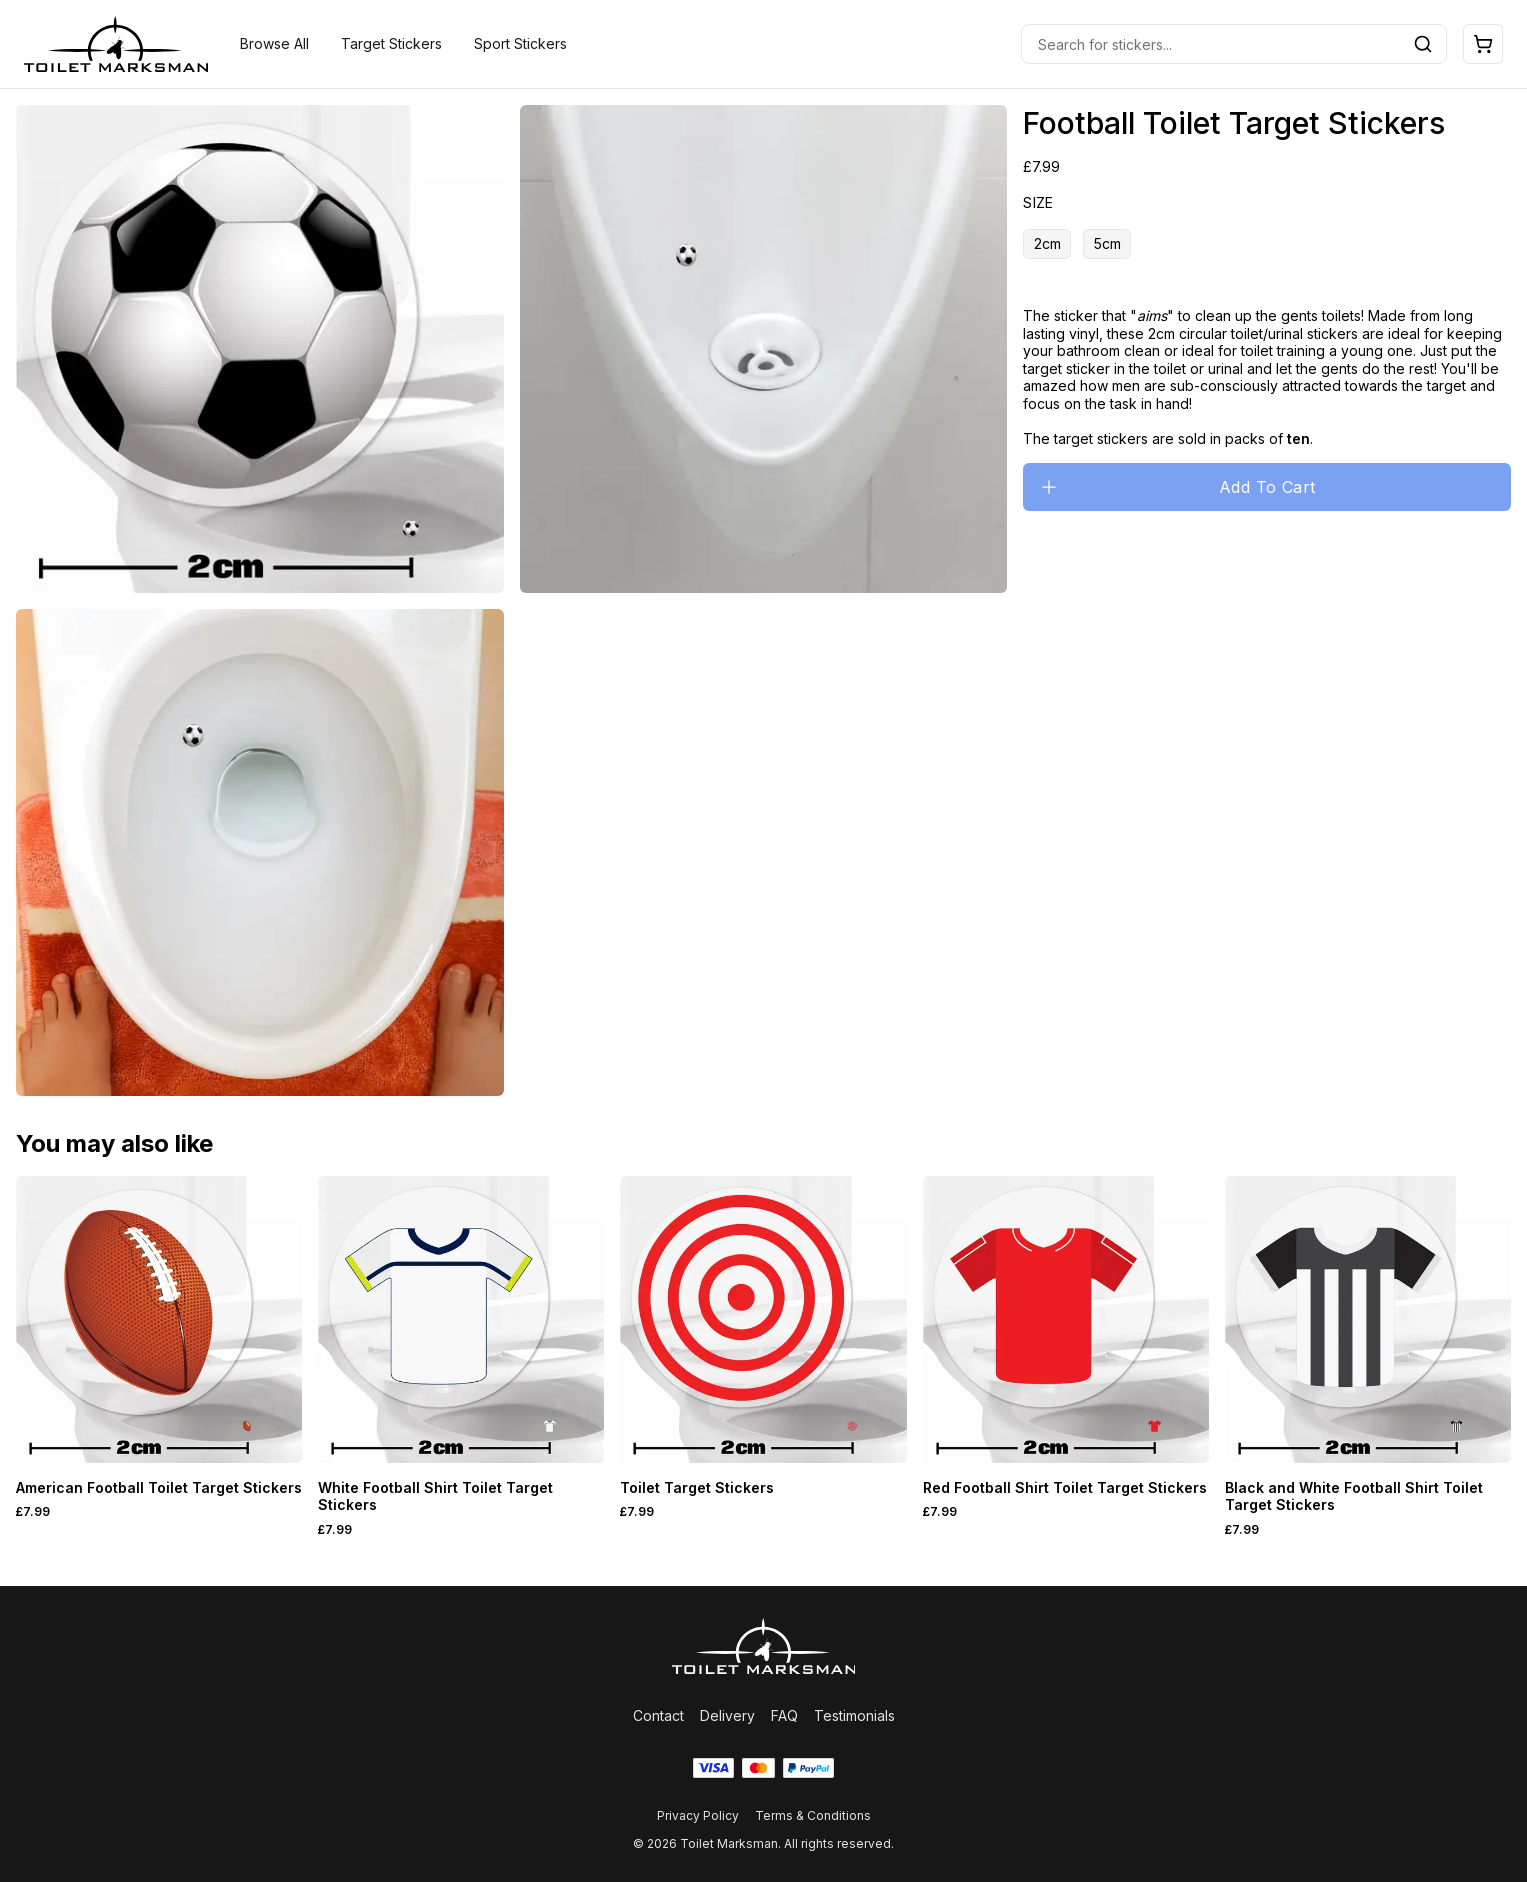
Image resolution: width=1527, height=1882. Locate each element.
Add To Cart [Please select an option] (1177, 487)
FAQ (784, 1715)
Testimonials (854, 1715)
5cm (1107, 243)
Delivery (727, 1715)
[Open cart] (1483, 44)
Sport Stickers (520, 43)
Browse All (274, 43)
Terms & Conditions (813, 1815)
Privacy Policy (698, 1815)
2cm (1047, 243)
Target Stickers (391, 43)
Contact (658, 1715)
